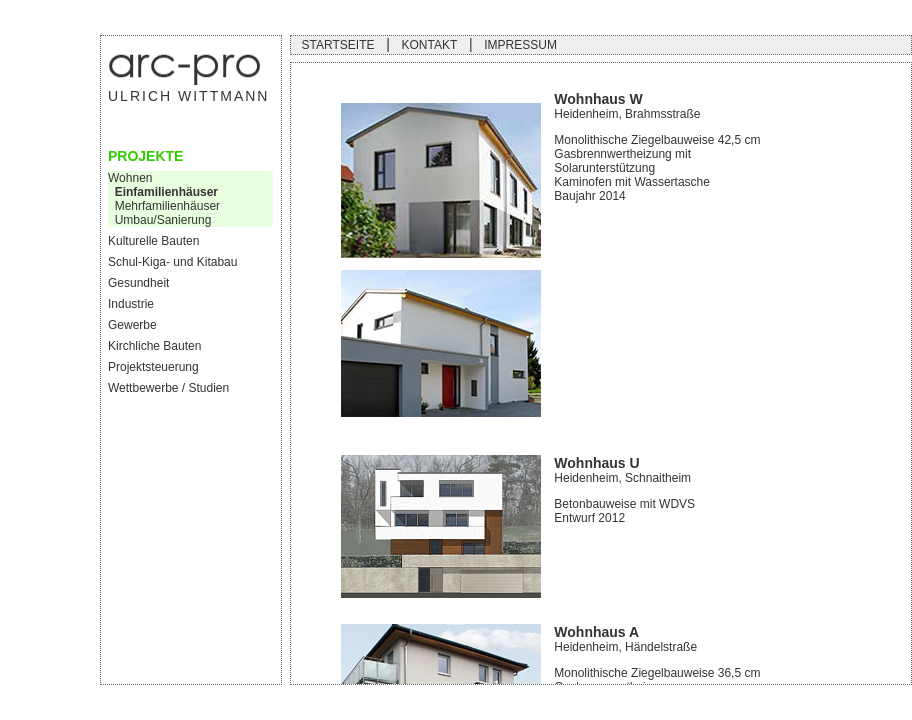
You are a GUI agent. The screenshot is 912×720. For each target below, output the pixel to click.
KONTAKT (429, 45)
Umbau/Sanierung (159, 220)
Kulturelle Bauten (153, 241)
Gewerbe (132, 325)
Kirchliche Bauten (154, 346)
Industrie (131, 304)
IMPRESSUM (520, 45)
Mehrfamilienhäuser (164, 206)
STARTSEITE (338, 45)
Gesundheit (138, 283)
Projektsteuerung (153, 367)
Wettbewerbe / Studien (168, 388)
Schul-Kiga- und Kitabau (172, 262)
